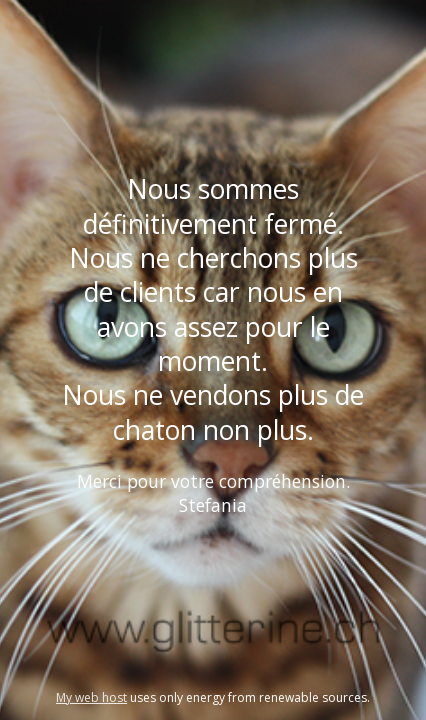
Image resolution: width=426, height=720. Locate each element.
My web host (91, 697)
